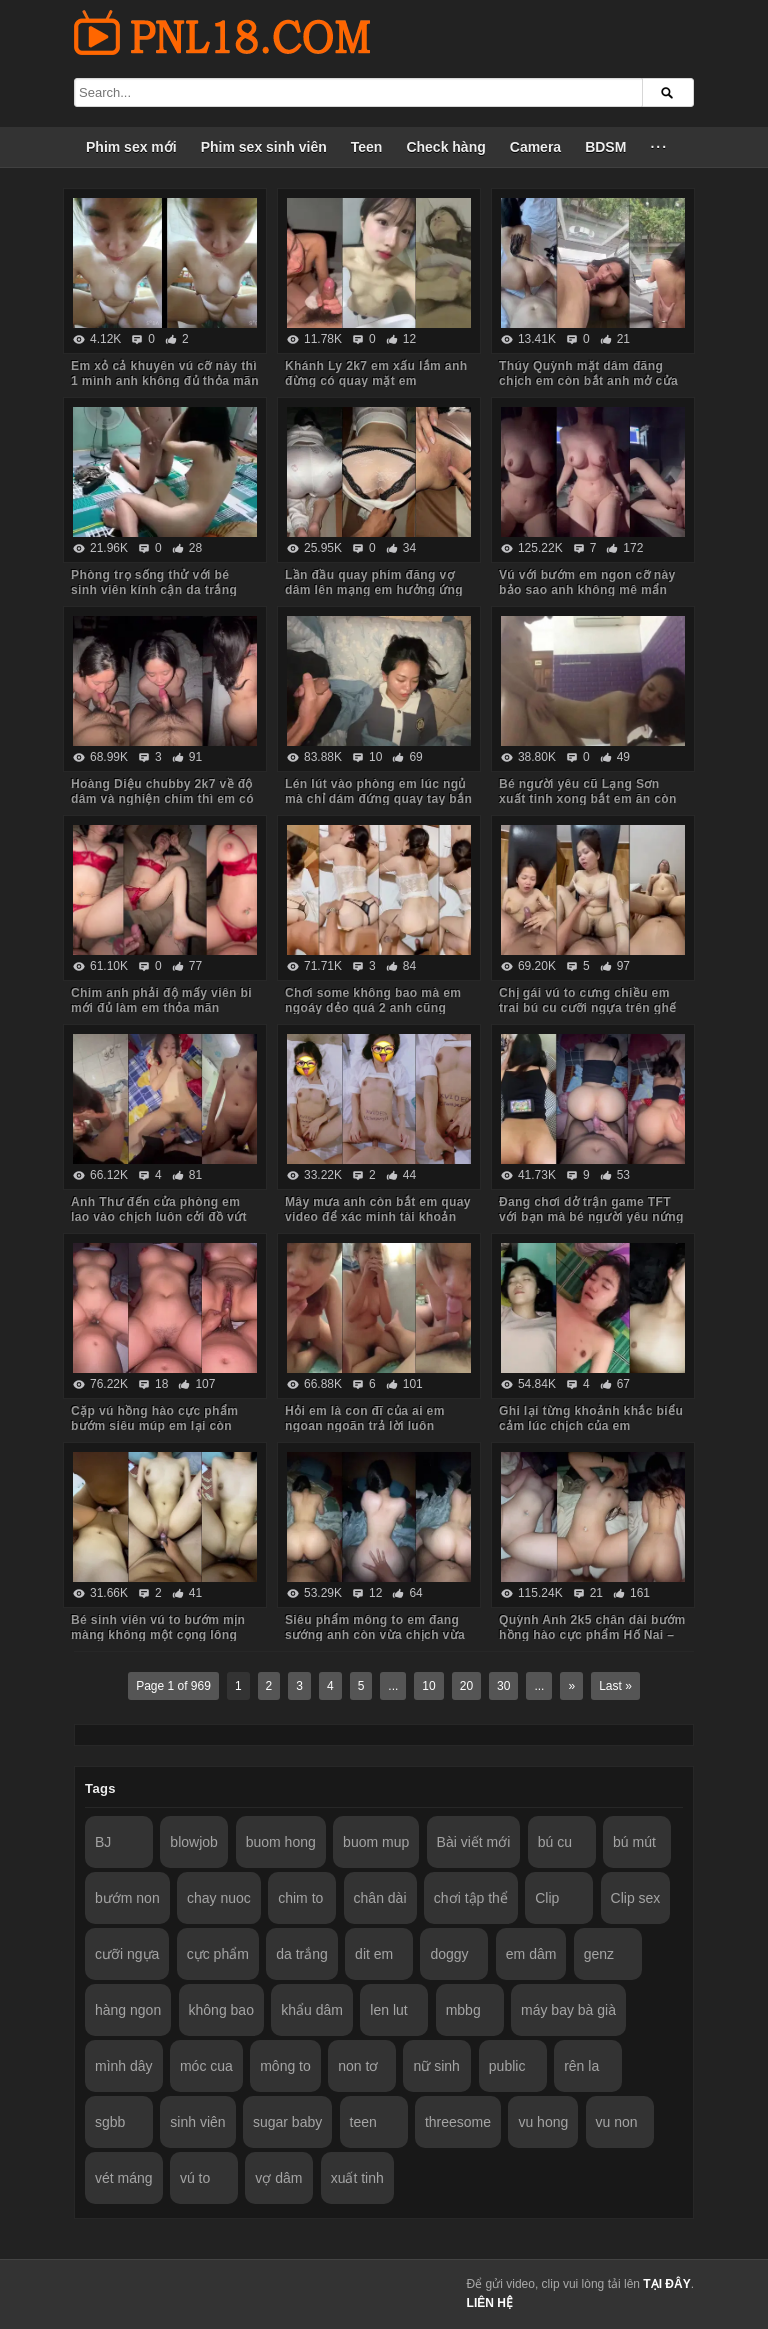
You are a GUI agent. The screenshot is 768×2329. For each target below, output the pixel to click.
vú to (195, 2178)
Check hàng (445, 147)
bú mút (634, 1842)
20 (466, 1686)
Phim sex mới (131, 147)
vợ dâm (278, 2178)
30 (503, 1686)
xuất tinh (357, 2178)
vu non (617, 2122)
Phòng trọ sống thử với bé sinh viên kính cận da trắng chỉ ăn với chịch (154, 590)
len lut (388, 2010)
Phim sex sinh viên (264, 147)
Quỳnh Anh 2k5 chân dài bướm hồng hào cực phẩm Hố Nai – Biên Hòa (592, 1635)
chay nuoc (219, 1898)
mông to (285, 2066)
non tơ (358, 2066)
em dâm (531, 1954)
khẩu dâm (312, 2010)
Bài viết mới (474, 1842)
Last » (615, 1686)
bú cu (555, 1842)
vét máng (124, 2178)
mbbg (463, 2010)
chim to (300, 1898)
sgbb (110, 2122)
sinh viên (197, 2122)
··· (659, 147)
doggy (449, 1954)
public (507, 2066)
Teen (367, 147)
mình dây (124, 2066)
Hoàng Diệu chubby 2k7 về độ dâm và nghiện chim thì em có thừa (162, 799)
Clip (547, 1898)
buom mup (376, 1842)
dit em (374, 1954)
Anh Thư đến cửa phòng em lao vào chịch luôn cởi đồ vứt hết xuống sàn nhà (159, 1217)
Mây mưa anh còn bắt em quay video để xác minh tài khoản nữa (378, 1217)
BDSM (605, 147)
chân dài (380, 1898)
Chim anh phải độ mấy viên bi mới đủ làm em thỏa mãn (161, 1000)
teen (363, 2122)
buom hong (281, 1842)
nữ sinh (436, 2066)
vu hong (543, 2122)
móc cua (206, 2066)
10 (428, 1686)
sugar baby (287, 2122)
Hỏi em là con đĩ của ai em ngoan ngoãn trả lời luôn (365, 1418)
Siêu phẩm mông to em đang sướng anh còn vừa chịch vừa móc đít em (375, 1635)
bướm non (127, 1898)
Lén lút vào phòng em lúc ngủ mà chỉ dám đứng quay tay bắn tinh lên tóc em (378, 799)
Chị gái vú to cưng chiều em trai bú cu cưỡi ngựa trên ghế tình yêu (588, 1008)
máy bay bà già (568, 2010)
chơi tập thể (471, 1898)
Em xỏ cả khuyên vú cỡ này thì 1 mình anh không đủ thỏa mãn (165, 373)
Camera (535, 147)
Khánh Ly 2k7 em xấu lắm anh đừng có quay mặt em (376, 373)
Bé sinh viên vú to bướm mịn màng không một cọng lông (158, 1627)
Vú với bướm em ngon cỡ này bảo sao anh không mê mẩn (587, 582)
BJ (103, 1842)
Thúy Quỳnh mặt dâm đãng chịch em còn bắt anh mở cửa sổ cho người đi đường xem (588, 381)
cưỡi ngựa (127, 1954)
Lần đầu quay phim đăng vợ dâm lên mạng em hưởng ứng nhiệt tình (374, 590)
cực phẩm (218, 1954)
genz (599, 1954)
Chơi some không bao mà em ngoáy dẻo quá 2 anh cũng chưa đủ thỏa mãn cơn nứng (373, 1008)
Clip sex (636, 1898)
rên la (581, 2066)
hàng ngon (128, 2010)
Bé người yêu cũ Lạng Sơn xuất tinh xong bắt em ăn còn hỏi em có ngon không (588, 799)
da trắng (302, 1954)
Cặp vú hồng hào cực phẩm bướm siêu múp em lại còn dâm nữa (154, 1426)
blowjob (193, 1842)
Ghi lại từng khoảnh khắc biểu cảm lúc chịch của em (591, 1418)
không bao (221, 2010)
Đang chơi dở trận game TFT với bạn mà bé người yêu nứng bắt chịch (591, 1217)
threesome (458, 2122)
